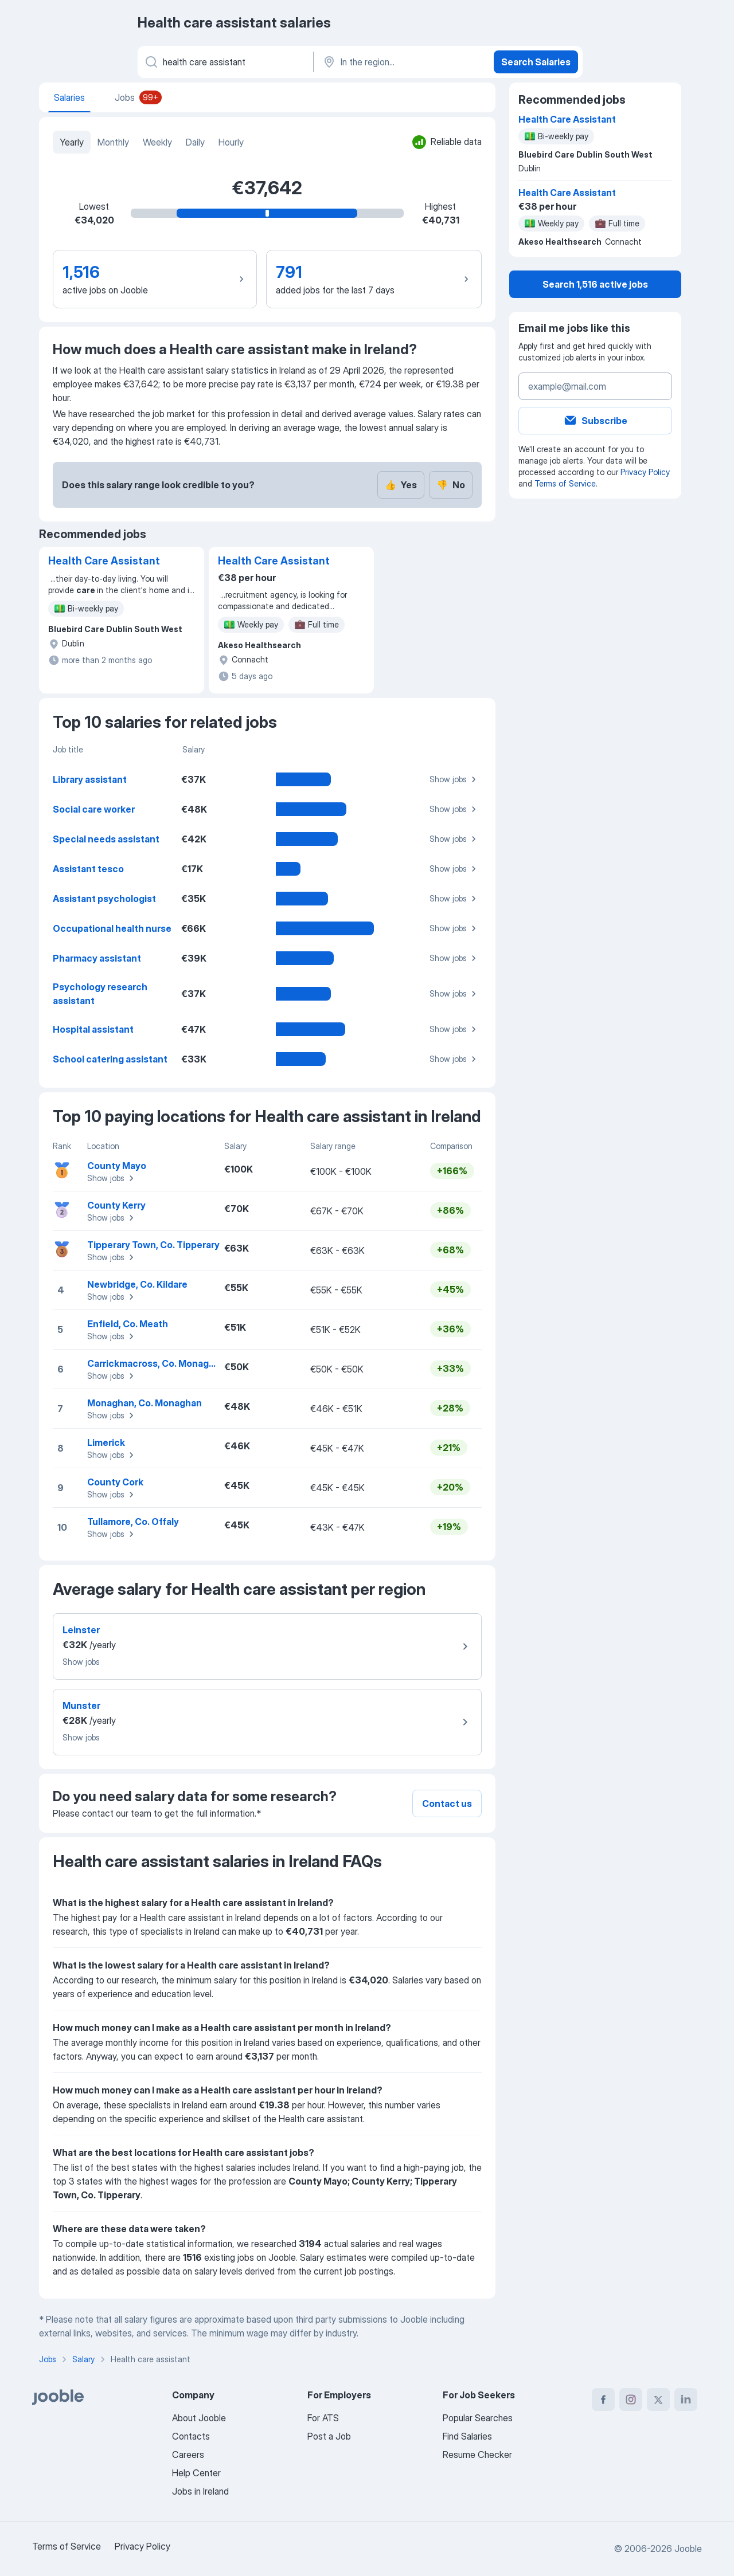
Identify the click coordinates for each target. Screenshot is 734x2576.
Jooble (688, 2548)
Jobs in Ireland (200, 2491)
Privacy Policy (645, 472)
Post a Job (329, 2436)
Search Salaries (536, 62)
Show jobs (454, 779)
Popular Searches (478, 2418)
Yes (401, 485)
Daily (195, 142)
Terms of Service (565, 483)
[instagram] (630, 2399)
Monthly (113, 142)
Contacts (191, 2436)
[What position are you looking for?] (224, 62)
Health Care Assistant (104, 561)
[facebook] (603, 2399)
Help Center (196, 2473)
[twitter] (658, 2399)
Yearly (72, 142)
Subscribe (595, 421)
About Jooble (199, 2418)
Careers (188, 2454)
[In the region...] (402, 62)
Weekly (157, 142)
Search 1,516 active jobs (595, 284)
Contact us (447, 1803)
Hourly (231, 142)
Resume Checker (477, 2454)
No (450, 485)
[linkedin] (685, 2399)
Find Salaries (467, 2436)
